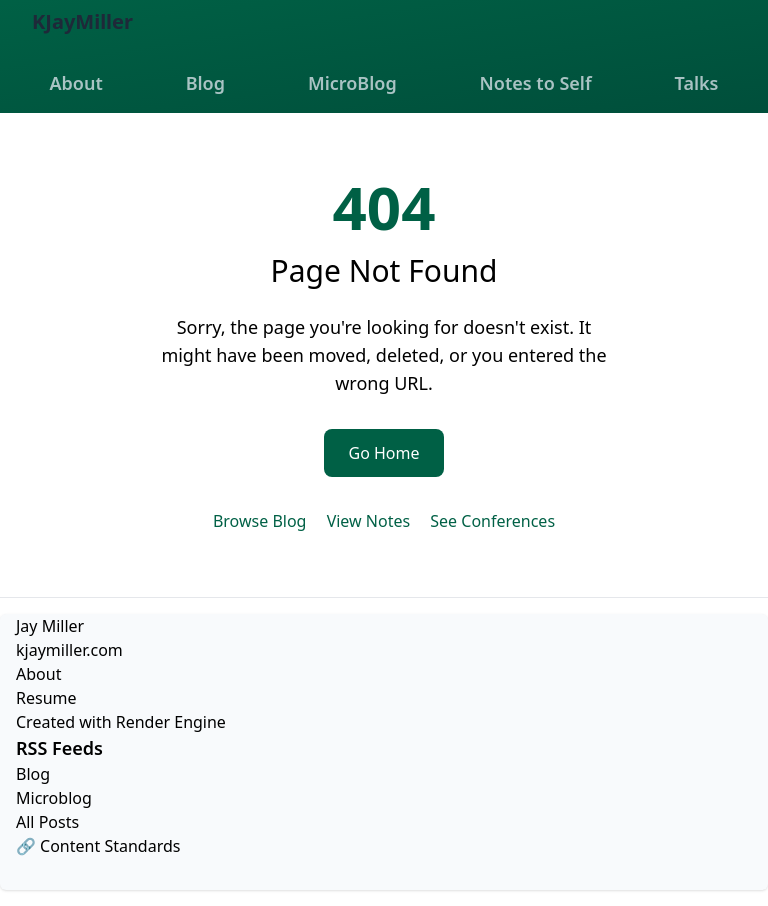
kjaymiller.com (69, 650)
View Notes (368, 521)
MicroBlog (352, 83)
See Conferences (492, 521)
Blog (205, 83)
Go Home (383, 453)
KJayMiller (82, 21)
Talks (697, 83)
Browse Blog (260, 521)
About (75, 83)
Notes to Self (536, 83)
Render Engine (171, 722)
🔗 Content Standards (98, 846)
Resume (46, 698)
